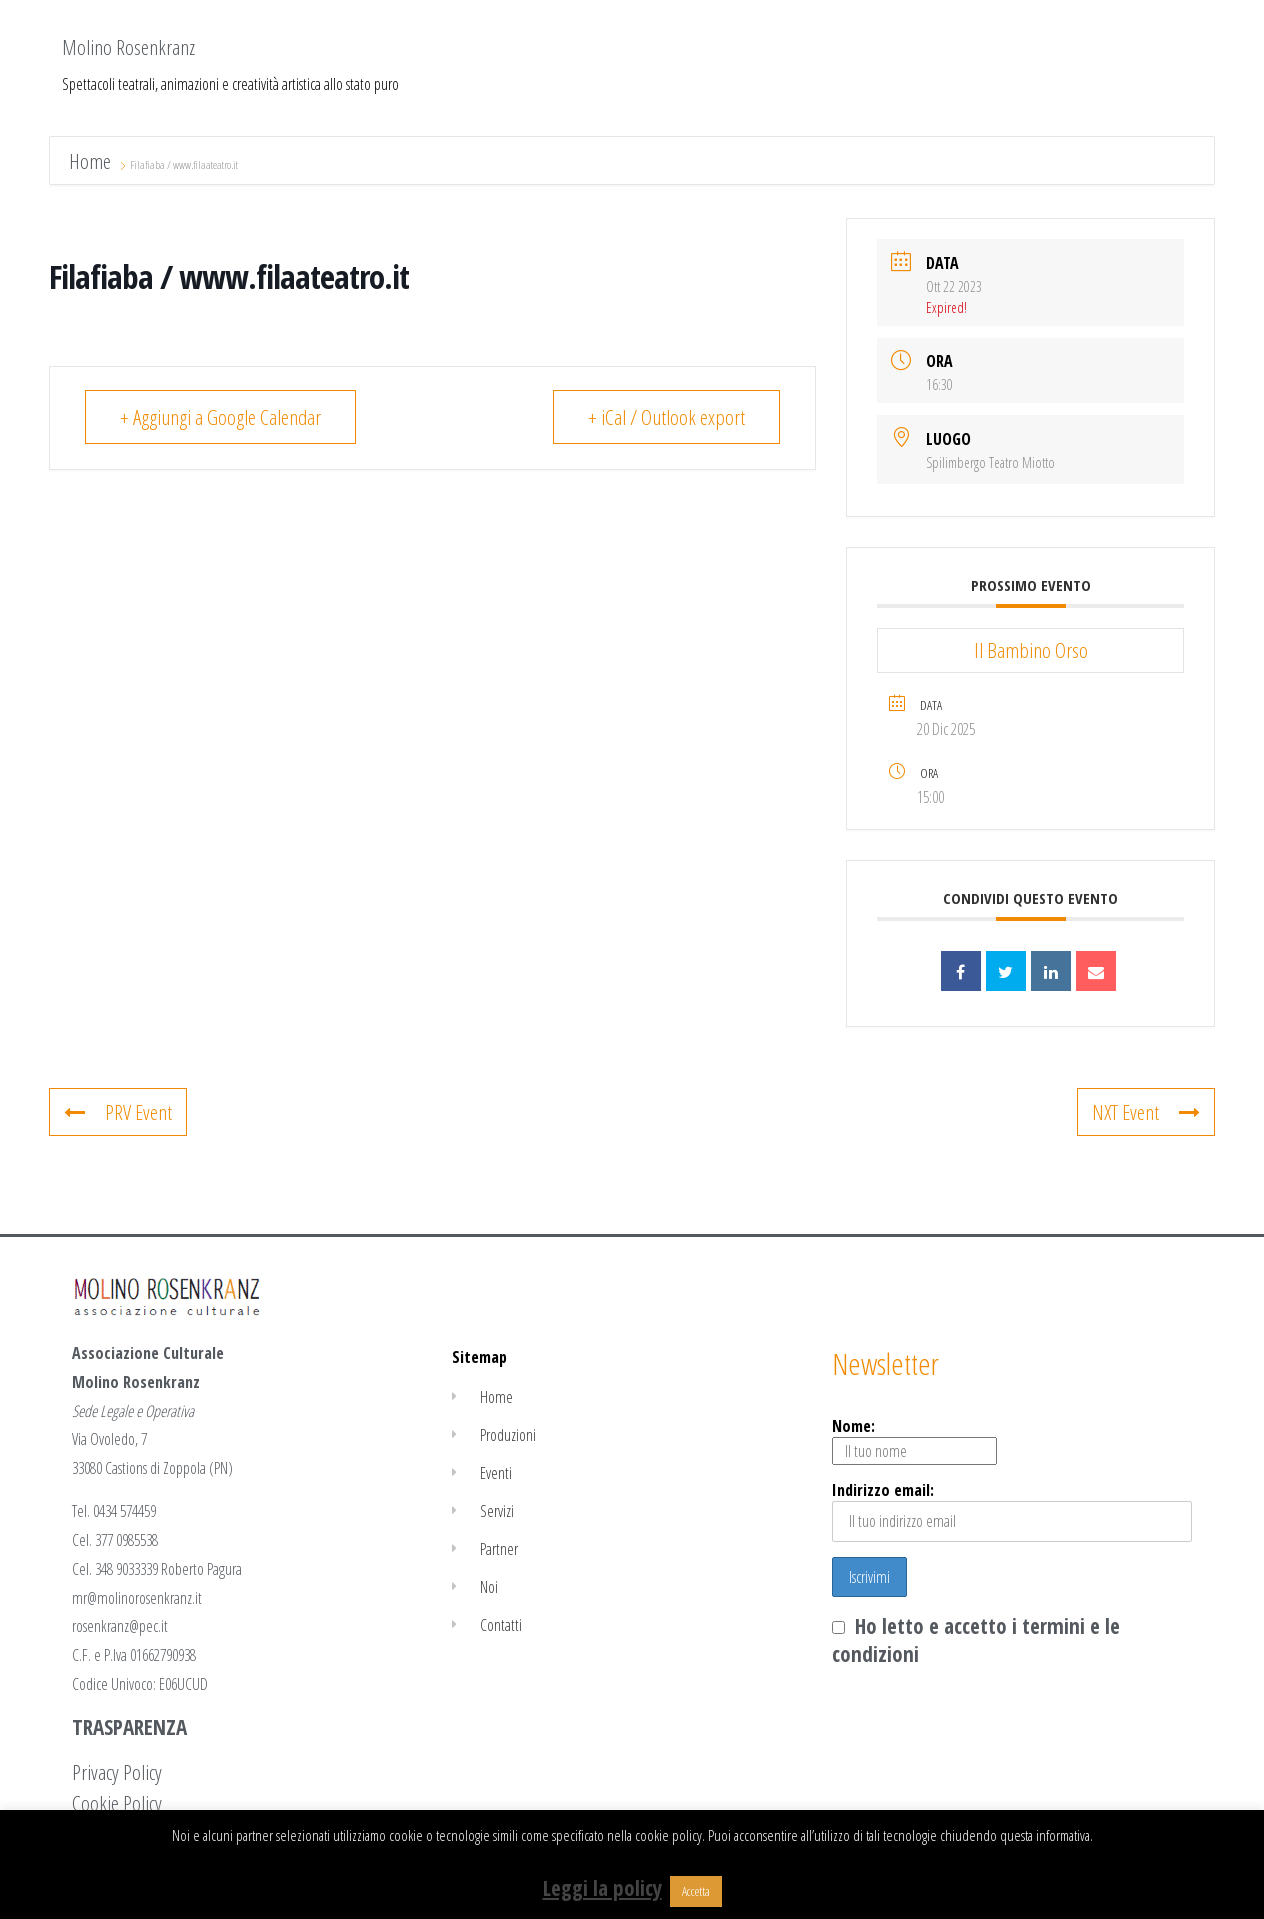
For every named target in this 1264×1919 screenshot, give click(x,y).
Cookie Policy (117, 1803)
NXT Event (1146, 1112)
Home (92, 161)
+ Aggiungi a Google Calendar (220, 417)
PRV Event (118, 1112)
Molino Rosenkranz (128, 47)
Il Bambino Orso (1031, 650)
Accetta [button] (696, 1891)
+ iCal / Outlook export (666, 417)
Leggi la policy (602, 1888)
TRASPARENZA (129, 1727)
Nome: (914, 1440)
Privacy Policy (117, 1772)
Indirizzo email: (1012, 1510)
